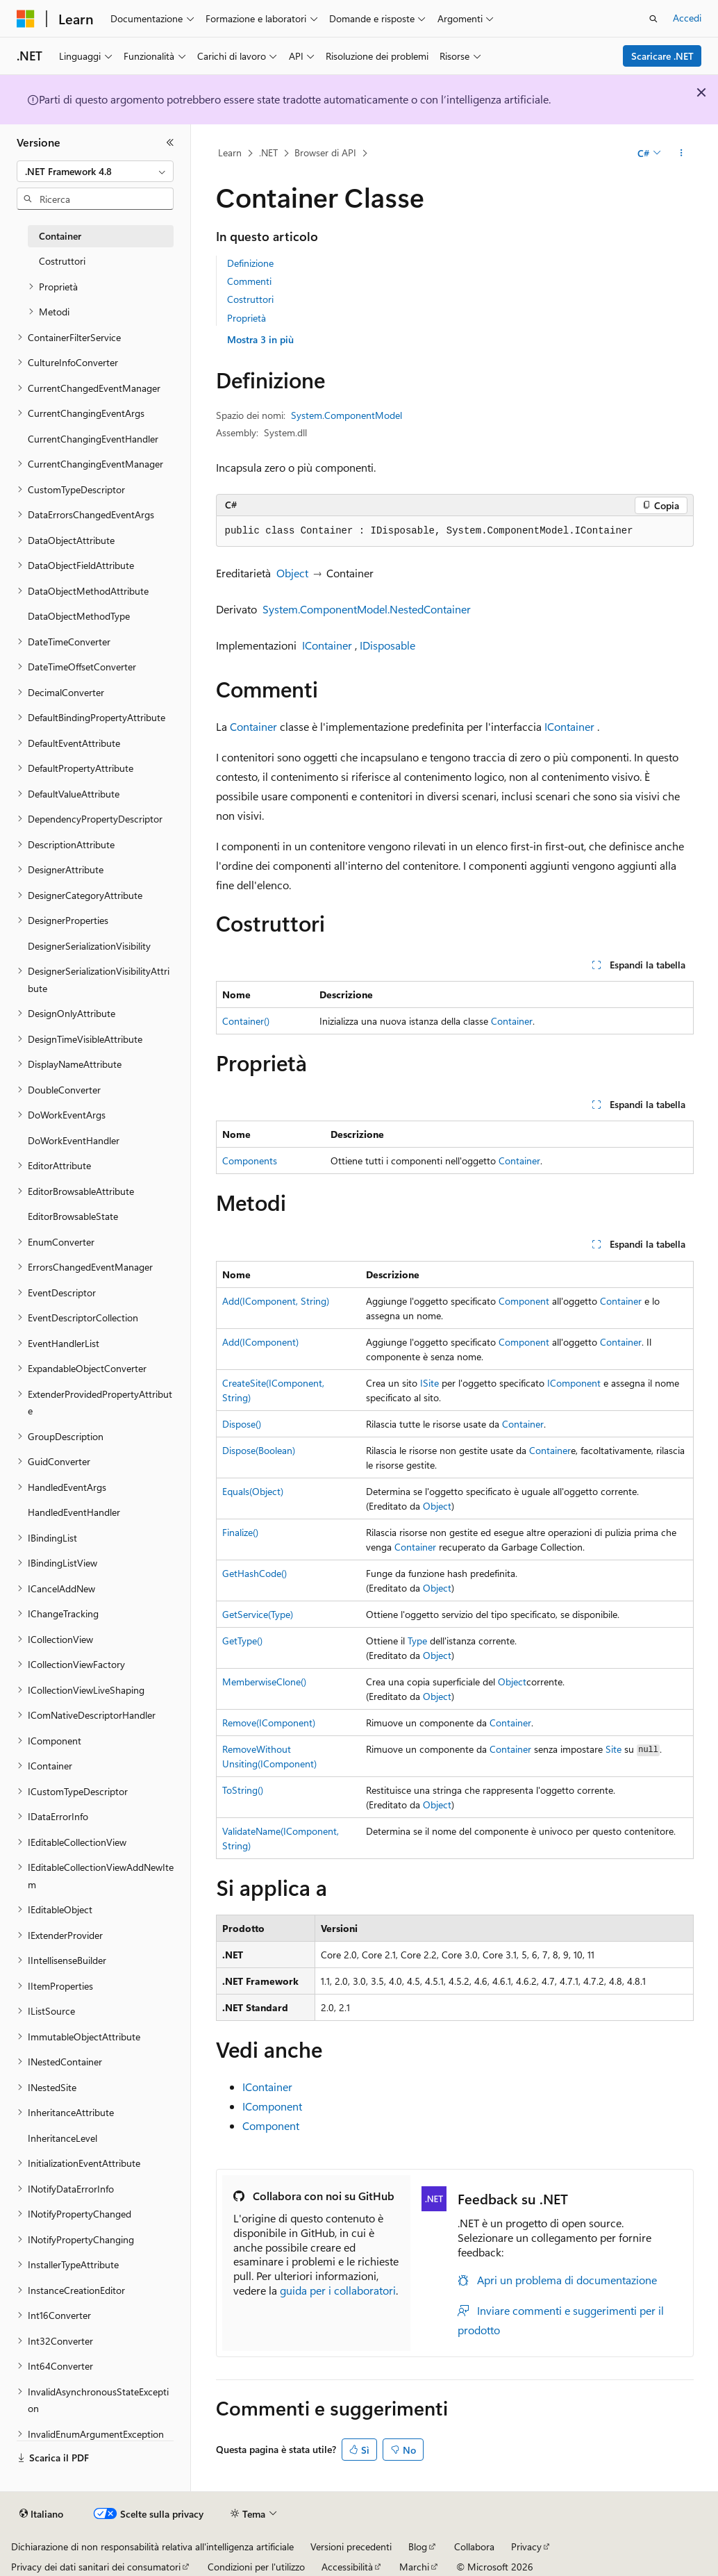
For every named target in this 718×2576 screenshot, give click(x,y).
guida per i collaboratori (338, 2290)
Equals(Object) (252, 1491)
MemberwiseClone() (264, 1681)
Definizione (250, 263)
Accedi (687, 17)
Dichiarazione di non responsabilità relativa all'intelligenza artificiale (152, 2546)
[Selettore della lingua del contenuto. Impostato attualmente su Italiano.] (41, 2514)
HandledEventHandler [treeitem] (74, 1512)
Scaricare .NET (662, 56)
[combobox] (95, 171)
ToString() (242, 1790)
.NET (268, 152)
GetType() (242, 1640)
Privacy (526, 2546)
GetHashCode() (254, 1573)
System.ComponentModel (346, 415)
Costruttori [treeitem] (62, 260)
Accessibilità (347, 2566)
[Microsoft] (26, 19)
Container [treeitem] (60, 235)
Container (253, 726)
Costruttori (250, 299)
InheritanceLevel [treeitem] (62, 2138)
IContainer (327, 645)
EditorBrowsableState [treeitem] (73, 1216)
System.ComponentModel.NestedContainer (366, 609)
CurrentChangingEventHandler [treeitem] (93, 438)
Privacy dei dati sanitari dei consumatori (96, 2566)
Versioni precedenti (351, 2546)
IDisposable (387, 645)
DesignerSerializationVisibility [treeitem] (89, 945)
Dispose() (241, 1423)
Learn (230, 152)
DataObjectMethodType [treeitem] (79, 615)
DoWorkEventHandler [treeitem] (73, 1140)
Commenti (249, 281)
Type (417, 1640)
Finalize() (240, 1532)
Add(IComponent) (260, 1341)
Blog (417, 2546)
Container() (245, 1020)
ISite (429, 1382)
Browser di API (325, 152)
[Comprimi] (170, 142)
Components (249, 1160)
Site (613, 1749)
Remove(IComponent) (268, 1722)
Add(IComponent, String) (275, 1300)
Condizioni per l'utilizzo (256, 2566)
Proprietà (246, 317)
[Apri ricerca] (653, 18)
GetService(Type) (257, 1614)
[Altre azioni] (681, 153)
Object (292, 572)
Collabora (474, 2546)
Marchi (414, 2566)
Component (524, 1300)
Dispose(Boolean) (258, 1450)
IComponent (574, 1382)
